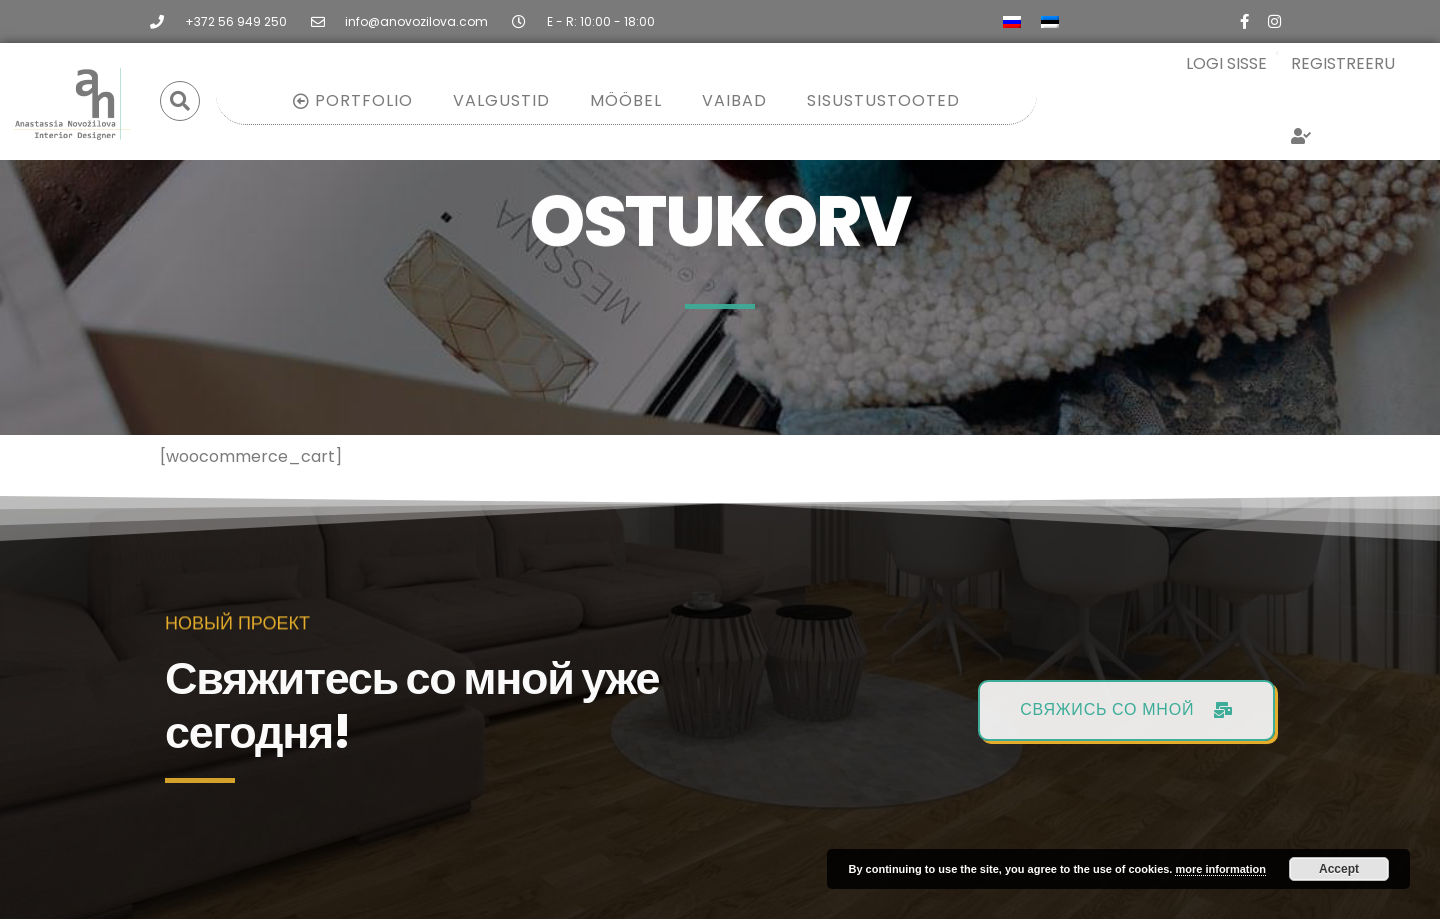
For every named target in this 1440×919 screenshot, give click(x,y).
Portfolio (353, 100)
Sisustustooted (883, 100)
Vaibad (734, 100)
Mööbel (626, 100)
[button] (180, 101)
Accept (1339, 869)
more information (1220, 869)
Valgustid (501, 100)
